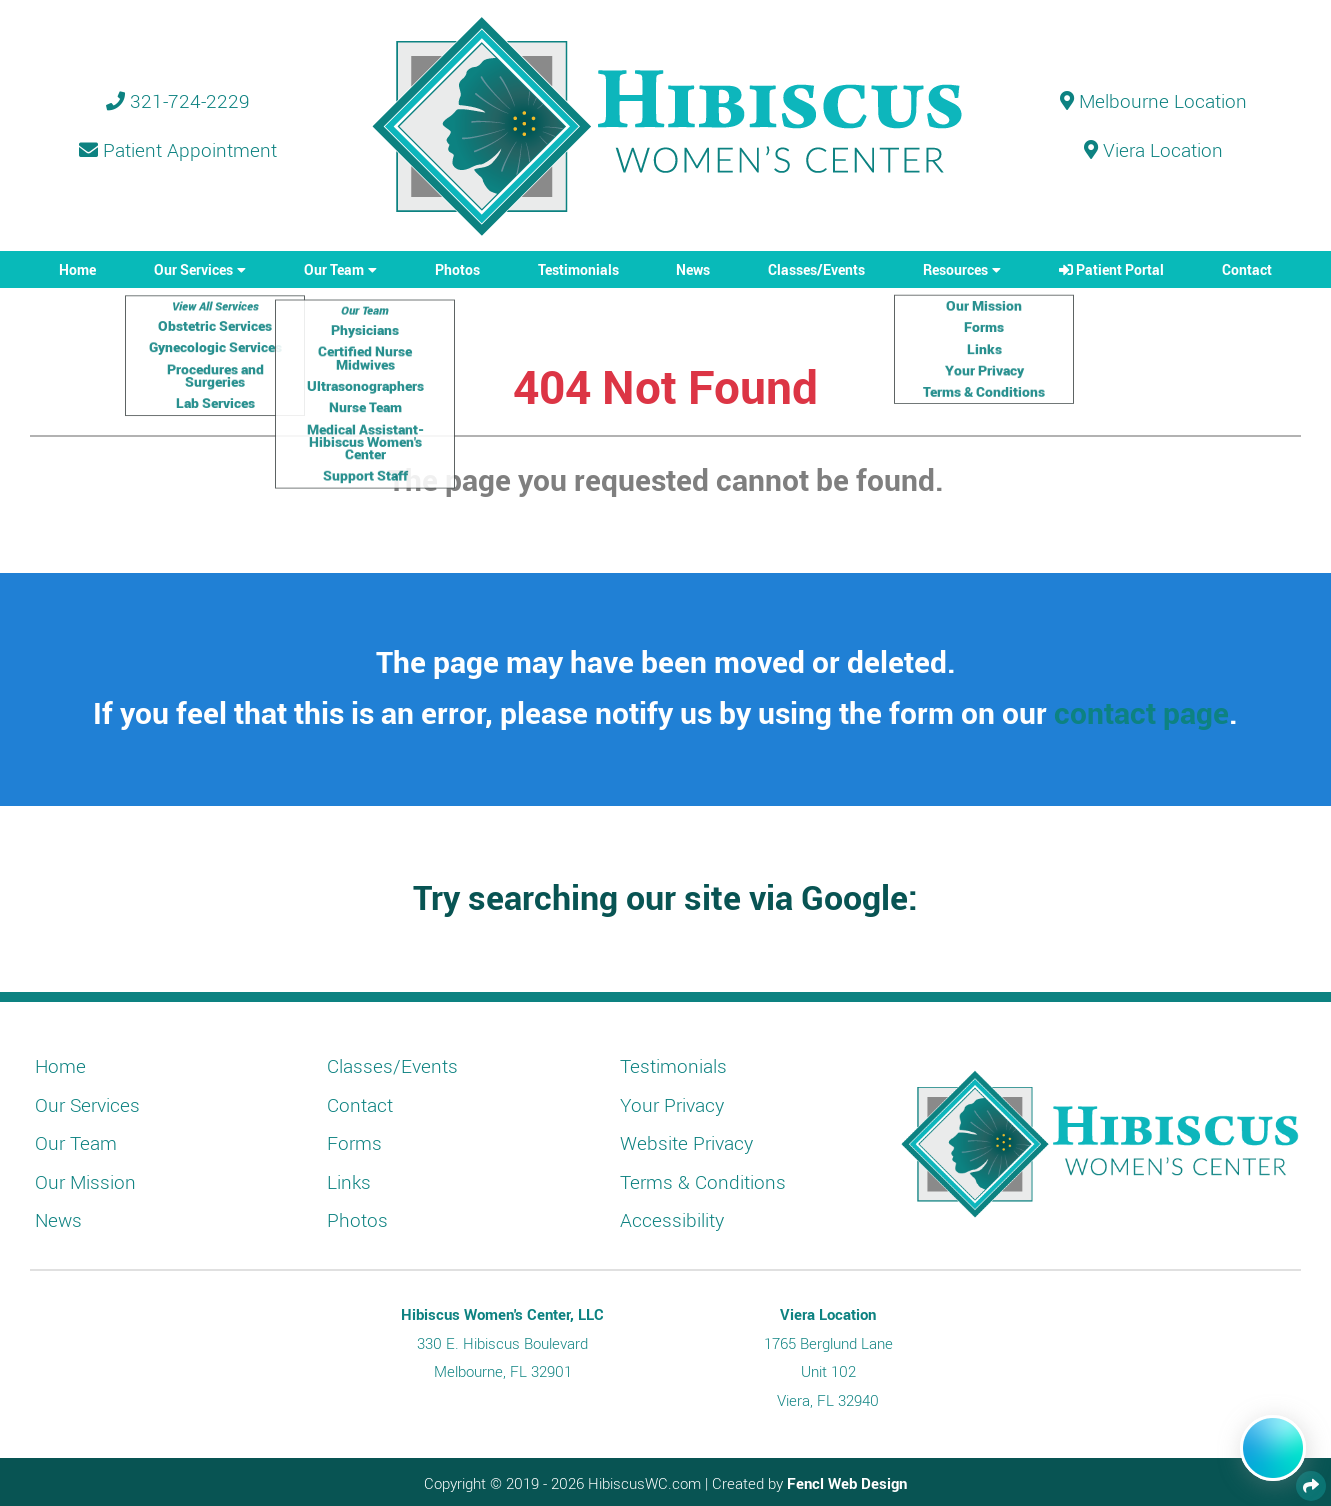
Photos (457, 269)
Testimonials (578, 269)
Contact (1247, 269)
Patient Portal (1111, 269)
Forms (354, 1143)
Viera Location (1153, 150)
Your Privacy (672, 1105)
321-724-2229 (178, 101)
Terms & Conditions (703, 1182)
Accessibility (672, 1220)
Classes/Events (816, 269)
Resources (955, 269)
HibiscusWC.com (644, 1483)
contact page (1141, 712)
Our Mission (85, 1182)
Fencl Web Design (847, 1483)
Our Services (193, 269)
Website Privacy (686, 1143)
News (693, 269)
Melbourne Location (1153, 101)
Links (349, 1182)
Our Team (334, 269)
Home (77, 269)
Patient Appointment (178, 150)
